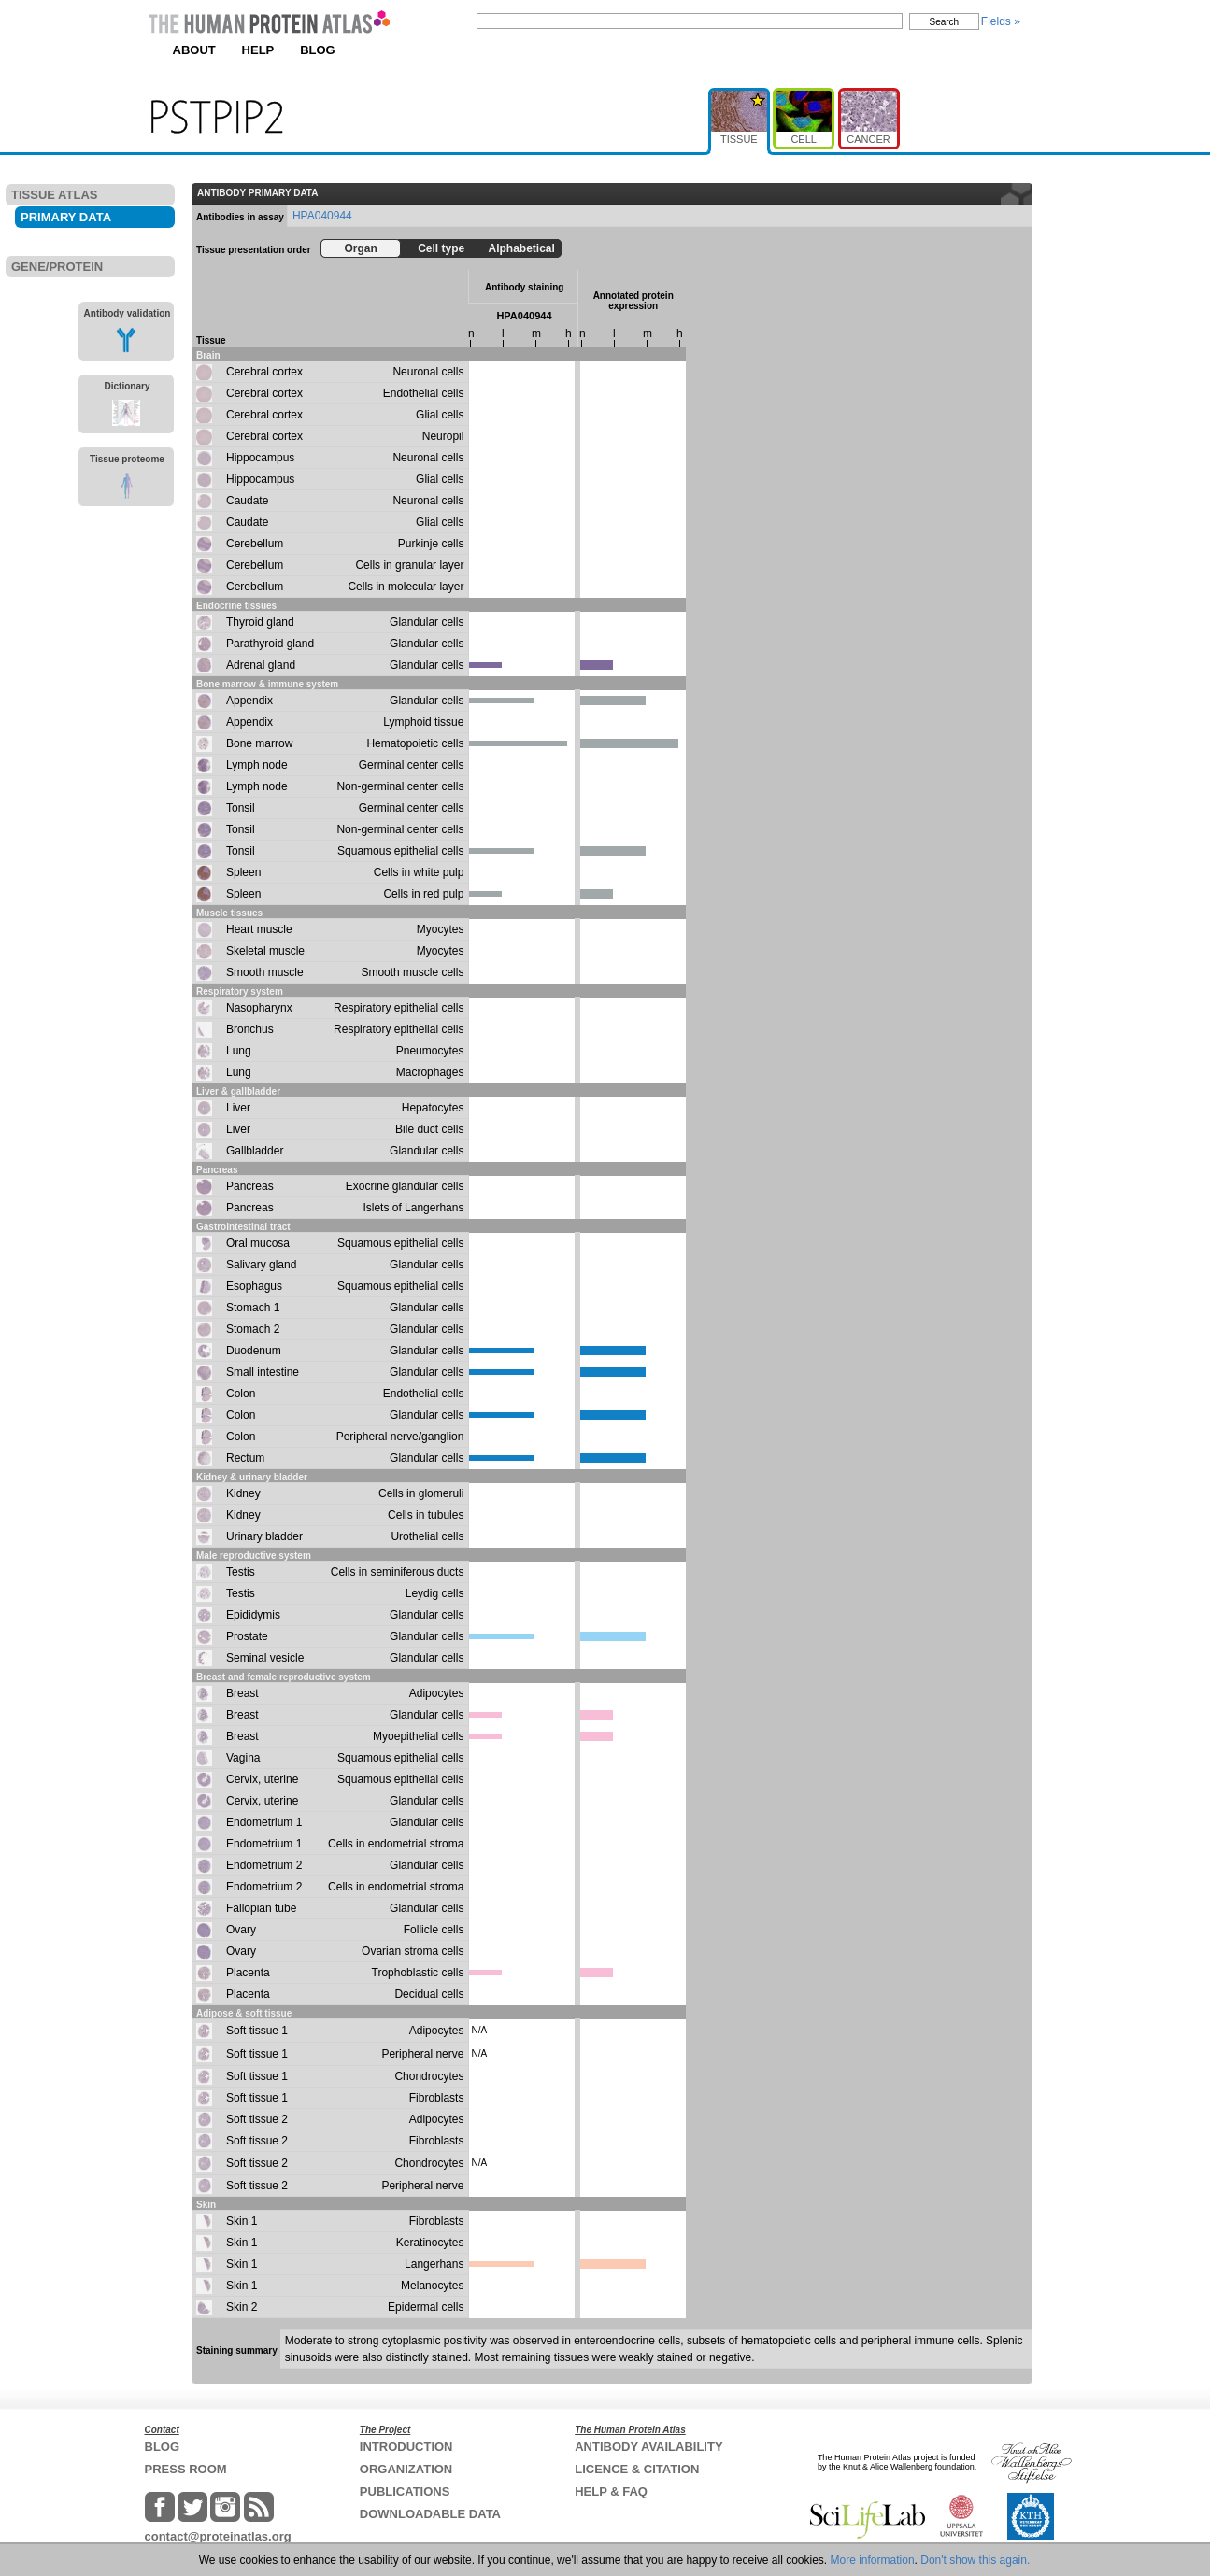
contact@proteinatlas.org (218, 2536)
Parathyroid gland (270, 643)
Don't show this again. (975, 2560)
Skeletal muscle (265, 950)
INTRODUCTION (406, 2447)
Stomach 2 (252, 1329)
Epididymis (253, 1614)
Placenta (248, 1972)
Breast (242, 1693)
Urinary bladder (264, 1536)
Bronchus (250, 1029)
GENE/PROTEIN (57, 267)
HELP (258, 50)
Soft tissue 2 (257, 2119)
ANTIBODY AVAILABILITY (648, 2447)
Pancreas (250, 1186)
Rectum (245, 1458)
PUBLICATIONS (405, 2491)
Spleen (243, 872)
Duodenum (253, 1350)
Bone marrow (259, 743)
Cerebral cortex (264, 371)
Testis (240, 1571)
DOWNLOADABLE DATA (430, 2514)
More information (873, 2560)
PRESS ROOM (186, 2469)
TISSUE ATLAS (54, 195)
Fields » (1000, 21)
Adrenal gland (260, 665)
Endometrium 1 (264, 1822)
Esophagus (254, 1286)
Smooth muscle (265, 972)
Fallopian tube (261, 1908)
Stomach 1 (252, 1307)
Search (945, 22)
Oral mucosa (258, 1243)
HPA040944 (322, 215)
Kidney (243, 1493)
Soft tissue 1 (257, 2030)
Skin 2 (241, 2307)
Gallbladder (254, 1150)
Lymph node (257, 764)
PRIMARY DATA (66, 217)
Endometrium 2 (264, 1865)
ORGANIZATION (406, 2469)
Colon (240, 1393)
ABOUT (194, 50)
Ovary (241, 1929)
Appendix (249, 700)
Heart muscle (259, 929)
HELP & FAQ (611, 2491)
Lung (238, 1050)
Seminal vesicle (265, 1657)
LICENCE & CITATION (637, 2469)
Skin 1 (241, 2221)
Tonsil (240, 807)
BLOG (317, 50)
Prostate (247, 1636)
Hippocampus (260, 457)
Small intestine (262, 1372)
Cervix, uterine (262, 1779)
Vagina (243, 1757)
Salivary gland (261, 1264)
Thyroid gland (260, 622)
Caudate (247, 500)
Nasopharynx (259, 1007)
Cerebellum (254, 543)
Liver (238, 1107)
